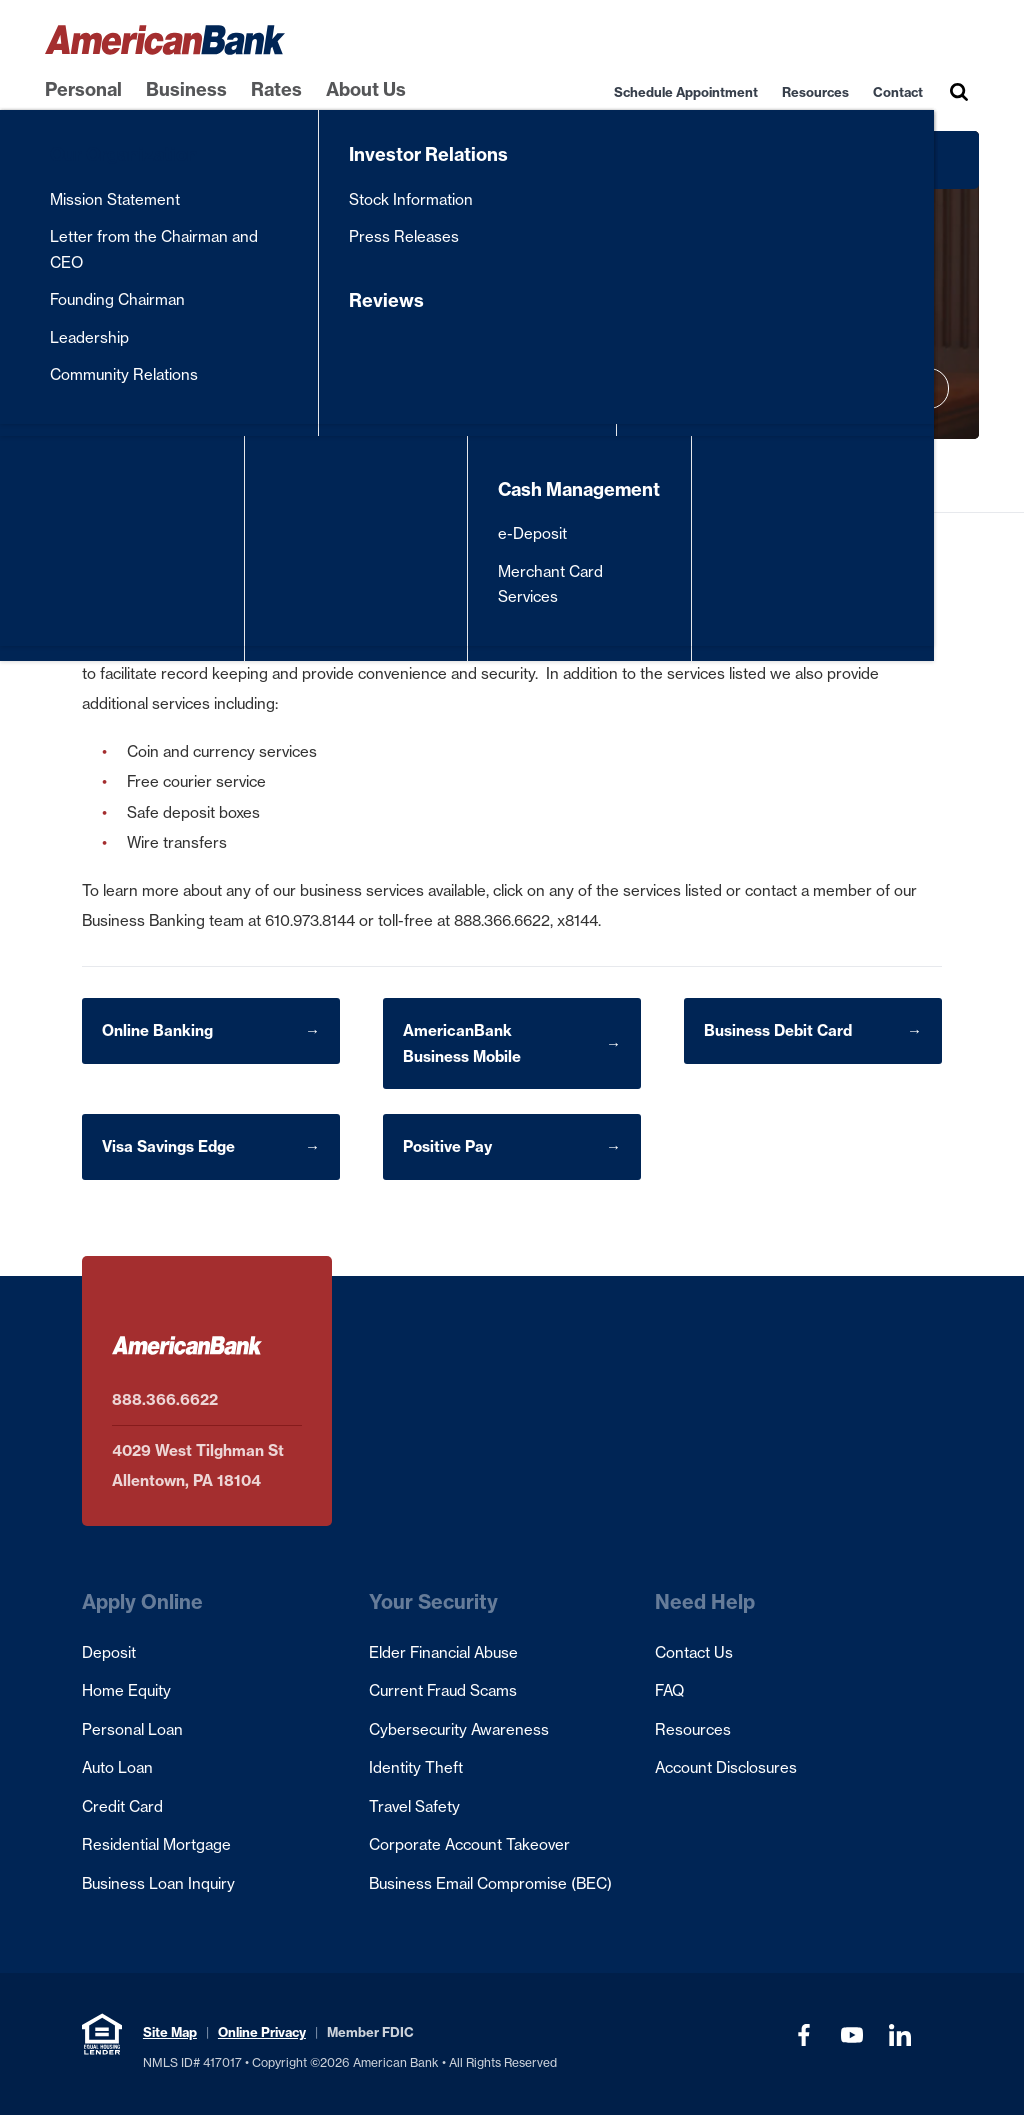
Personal (83, 89)
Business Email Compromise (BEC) (490, 1883)
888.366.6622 (165, 1399)
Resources (815, 92)
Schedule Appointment (686, 92)
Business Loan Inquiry (158, 1883)
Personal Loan (132, 1729)
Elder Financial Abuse (443, 1652)
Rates (276, 89)
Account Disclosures (726, 1767)
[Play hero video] (929, 388)
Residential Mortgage (156, 1844)
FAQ (669, 1690)
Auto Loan (117, 1767)
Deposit (109, 1652)
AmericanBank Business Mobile (462, 1043)
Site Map (170, 2032)
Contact (898, 92)
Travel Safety (414, 1806)
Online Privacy (262, 2032)
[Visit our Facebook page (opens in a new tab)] (804, 2035)
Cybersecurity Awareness (459, 1729)
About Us (366, 89)
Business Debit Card (778, 1030)
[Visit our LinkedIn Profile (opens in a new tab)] (900, 2035)
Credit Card (122, 1806)
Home (59, 475)
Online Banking (157, 1030)
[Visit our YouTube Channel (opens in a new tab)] (852, 2035)
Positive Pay (447, 1146)
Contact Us (694, 1652)
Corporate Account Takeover (469, 1844)
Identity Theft (416, 1767)
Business (186, 89)
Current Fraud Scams (443, 1690)
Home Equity (126, 1690)
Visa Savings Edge (168, 1146)
